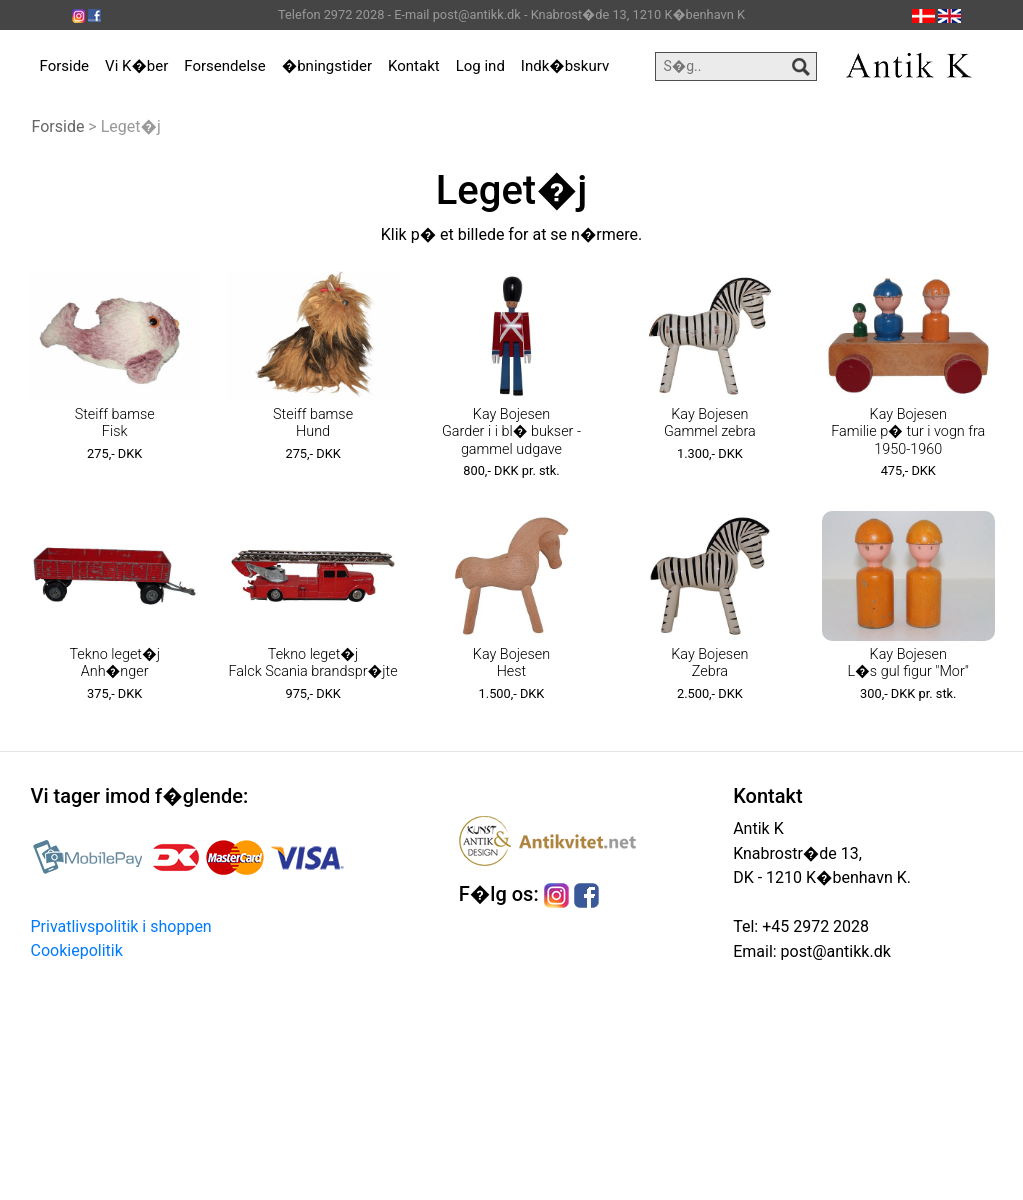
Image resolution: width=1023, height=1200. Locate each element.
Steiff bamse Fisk (115, 423)
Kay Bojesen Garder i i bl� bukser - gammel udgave (511, 432)
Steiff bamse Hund (313, 423)
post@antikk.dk (834, 951)
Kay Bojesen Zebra (709, 663)
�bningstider (327, 66)
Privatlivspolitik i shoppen (121, 926)
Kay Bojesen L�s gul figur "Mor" (908, 663)
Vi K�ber (136, 66)
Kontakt (414, 66)
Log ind (480, 66)
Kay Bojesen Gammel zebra (710, 423)
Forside (65, 66)
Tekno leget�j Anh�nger (114, 663)
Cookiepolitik (77, 950)
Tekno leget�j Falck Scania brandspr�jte (313, 663)
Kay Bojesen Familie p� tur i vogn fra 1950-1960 (908, 432)
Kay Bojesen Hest (511, 663)
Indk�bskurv (565, 66)
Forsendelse (225, 66)
